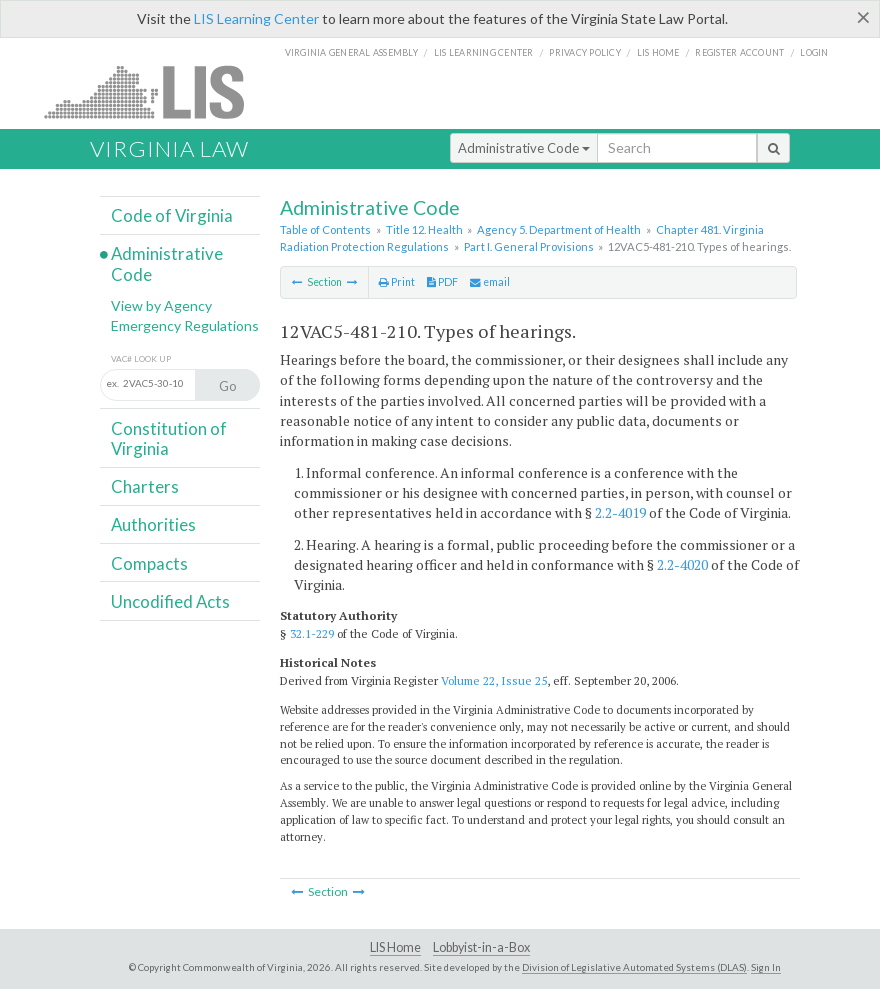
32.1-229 (312, 633)
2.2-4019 (620, 512)
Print (397, 282)
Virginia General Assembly (351, 52)
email (490, 282)
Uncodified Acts (170, 601)
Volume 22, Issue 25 (494, 680)
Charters (145, 486)
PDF (442, 282)
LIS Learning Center (256, 18)
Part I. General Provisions (529, 246)
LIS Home (395, 947)
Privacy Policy (585, 52)
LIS (155, 91)
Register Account (739, 52)
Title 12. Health (424, 229)
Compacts (149, 563)
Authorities (153, 524)
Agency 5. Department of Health (559, 229)
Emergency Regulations (185, 325)
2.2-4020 (682, 564)
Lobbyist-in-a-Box (481, 947)
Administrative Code (524, 148)
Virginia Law (169, 148)
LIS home (658, 52)
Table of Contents (325, 229)
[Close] (863, 17)
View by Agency (161, 305)
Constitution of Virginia (169, 438)
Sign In (766, 967)
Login (814, 52)
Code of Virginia (172, 215)
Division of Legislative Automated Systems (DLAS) (634, 967)
